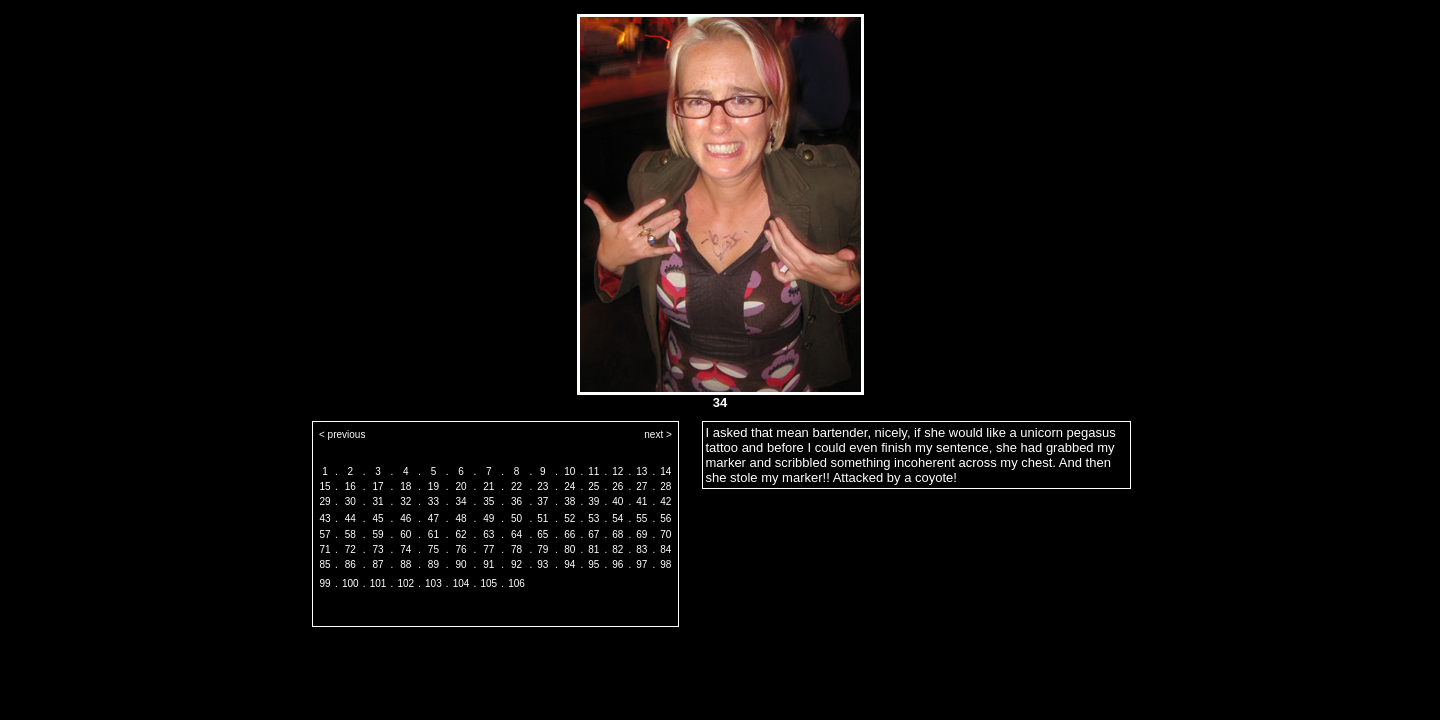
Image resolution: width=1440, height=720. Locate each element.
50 (516, 518)
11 (593, 471)
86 (350, 564)
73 (377, 549)
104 (461, 583)
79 (542, 549)
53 (593, 518)
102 (405, 583)
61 (433, 534)
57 (324, 534)
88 (405, 564)
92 (516, 564)
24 (569, 486)
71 (324, 549)
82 (617, 549)
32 (405, 501)
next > (658, 434)
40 (617, 501)
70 (665, 534)
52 (569, 518)
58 (350, 534)
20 (461, 486)
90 (461, 564)
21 (488, 486)
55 (641, 518)
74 (405, 549)
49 (488, 518)
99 (324, 583)
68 (617, 534)
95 (593, 564)
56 (665, 518)
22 (516, 486)
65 (542, 534)
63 (488, 534)
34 (461, 501)
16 (350, 486)
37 (542, 501)
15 (324, 486)
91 (488, 564)
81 (593, 549)
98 (665, 564)
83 (641, 549)
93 (542, 564)
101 (378, 583)
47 (433, 518)
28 (665, 486)
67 (593, 534)
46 (405, 518)
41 (641, 501)
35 (488, 501)
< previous (342, 434)
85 (324, 564)
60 (405, 534)
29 (324, 501)
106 (516, 583)
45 (377, 518)
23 (542, 486)
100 (350, 583)
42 (665, 501)
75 (433, 549)
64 (516, 534)
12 (617, 471)
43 (324, 518)
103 (433, 583)
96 (617, 564)
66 (569, 534)
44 (350, 518)
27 (641, 486)
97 (641, 564)
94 (569, 564)
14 (665, 471)
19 (433, 486)
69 (641, 534)
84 (665, 549)
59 (377, 534)
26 (617, 486)
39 (593, 501)
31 (377, 501)
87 (377, 564)
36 (516, 501)
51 (542, 518)
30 (350, 501)
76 (461, 549)
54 (617, 518)
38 (569, 501)
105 (488, 583)
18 (405, 486)
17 (377, 486)
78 (516, 549)
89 (433, 564)
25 (593, 486)
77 (488, 549)
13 (641, 471)
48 (461, 518)
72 (350, 549)
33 (433, 501)
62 (461, 534)
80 (569, 549)
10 (569, 471)
